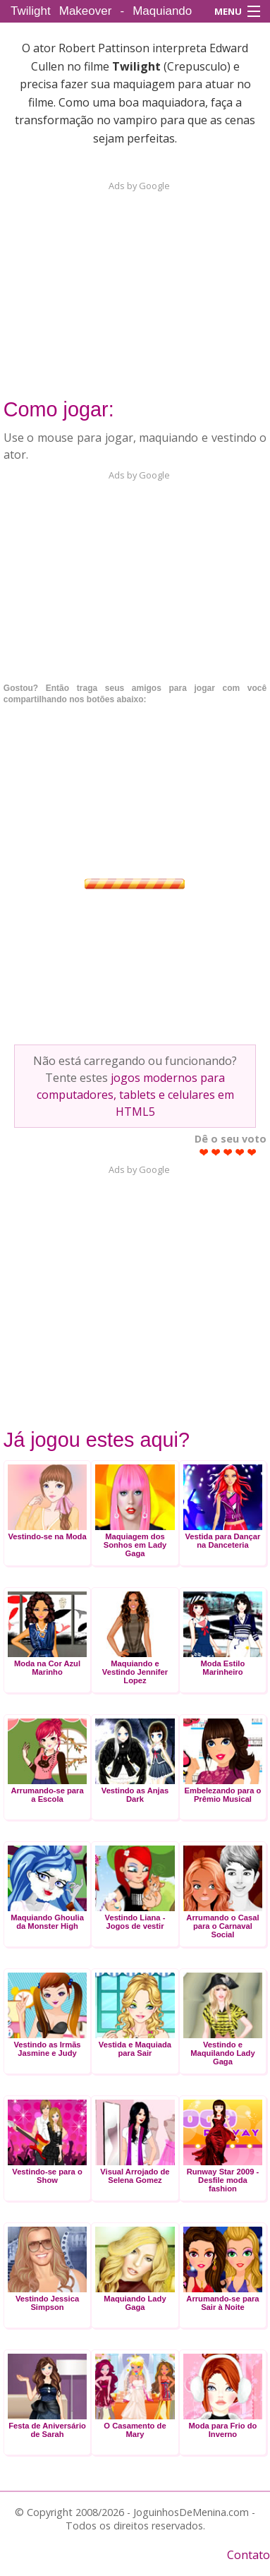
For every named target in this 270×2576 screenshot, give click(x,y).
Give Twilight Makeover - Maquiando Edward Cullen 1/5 (204, 1152)
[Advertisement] (135, 281)
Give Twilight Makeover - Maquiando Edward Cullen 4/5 (240, 1152)
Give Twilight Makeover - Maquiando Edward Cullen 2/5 (216, 1152)
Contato (248, 2555)
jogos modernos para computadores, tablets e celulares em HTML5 (135, 1094)
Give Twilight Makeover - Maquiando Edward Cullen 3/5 (228, 1152)
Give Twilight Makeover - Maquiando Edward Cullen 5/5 (252, 1152)
